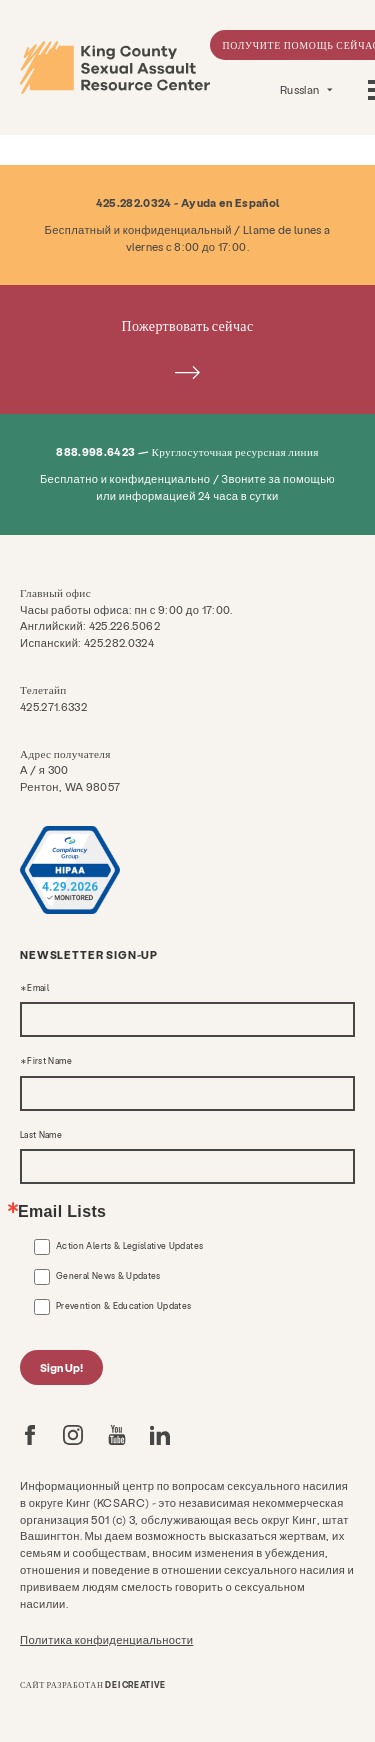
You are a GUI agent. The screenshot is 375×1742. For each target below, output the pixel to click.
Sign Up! (61, 1367)
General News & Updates (108, 1276)
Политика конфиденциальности (106, 1639)
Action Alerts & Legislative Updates (129, 1246)
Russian (301, 89)
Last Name (41, 1135)
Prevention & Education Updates (124, 1306)
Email (38, 988)
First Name (49, 1061)
